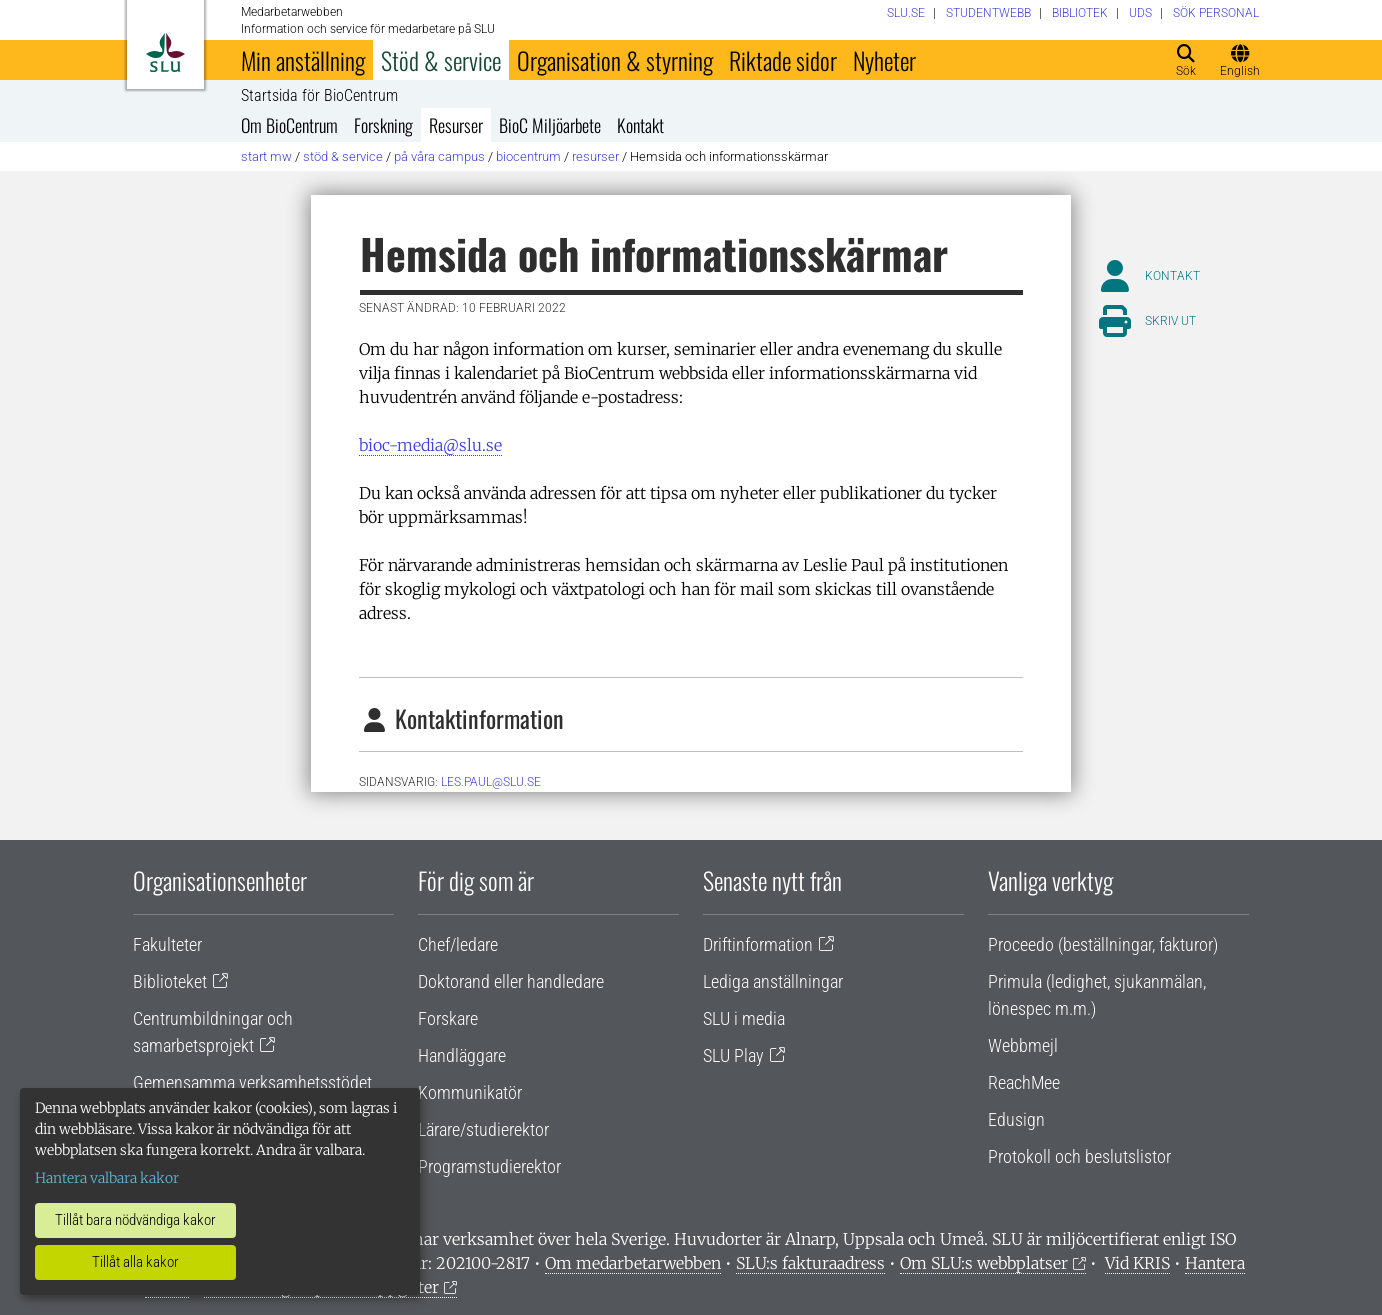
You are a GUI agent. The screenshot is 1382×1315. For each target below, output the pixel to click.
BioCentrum (528, 156)
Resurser (456, 125)
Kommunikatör (470, 1092)
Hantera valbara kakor (107, 1178)
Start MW (266, 156)
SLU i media (744, 1018)
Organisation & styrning (615, 60)
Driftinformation (758, 944)
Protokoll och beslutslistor (1079, 1156)
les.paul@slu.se (491, 782)
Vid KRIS (1137, 1263)
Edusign (1016, 1119)
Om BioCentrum (289, 125)
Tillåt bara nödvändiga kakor (135, 1220)
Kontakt (640, 125)
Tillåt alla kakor (135, 1262)
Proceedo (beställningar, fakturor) (1103, 944)
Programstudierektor (489, 1166)
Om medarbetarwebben (633, 1263)
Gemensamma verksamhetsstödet (252, 1082)
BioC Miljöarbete (550, 125)
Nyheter (884, 60)
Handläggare (462, 1055)
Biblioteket (170, 981)
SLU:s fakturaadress (810, 1263)
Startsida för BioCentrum (319, 96)
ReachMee (1024, 1082)
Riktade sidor (783, 60)
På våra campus (439, 156)
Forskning (383, 125)
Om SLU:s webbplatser (984, 1263)
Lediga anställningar (773, 981)
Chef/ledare (458, 944)
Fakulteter (167, 944)
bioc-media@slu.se (430, 445)
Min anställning (303, 60)
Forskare (448, 1018)
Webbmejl (1023, 1045)
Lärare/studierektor (483, 1129)
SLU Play (733, 1055)
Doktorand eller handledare (511, 981)
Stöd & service (441, 60)
